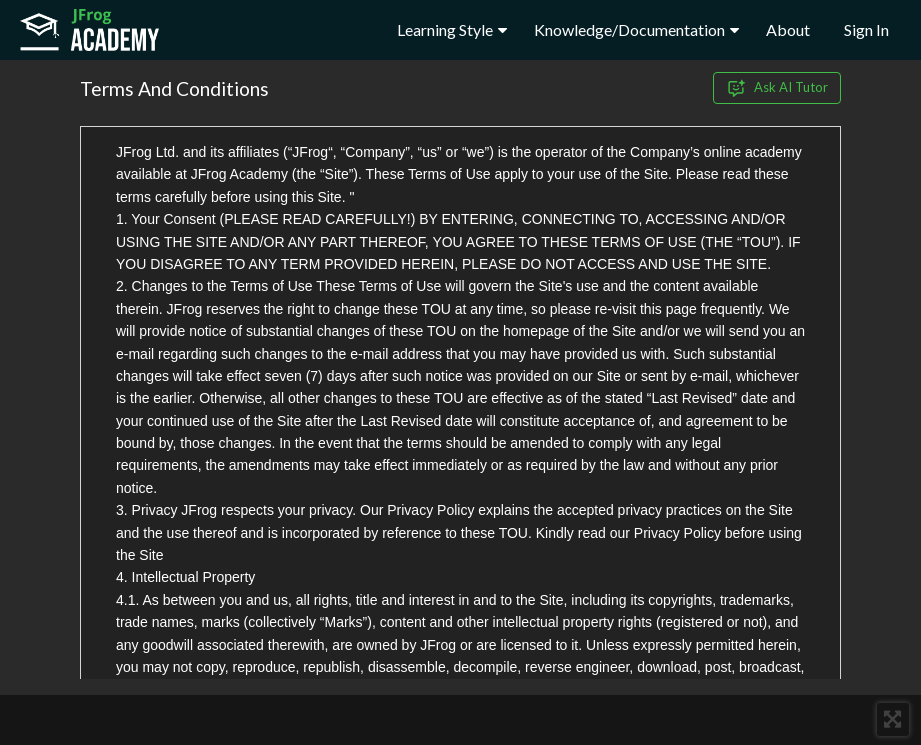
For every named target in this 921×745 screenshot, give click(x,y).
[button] (893, 719)
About (788, 29)
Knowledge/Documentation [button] (636, 30)
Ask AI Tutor (777, 88)
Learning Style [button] (452, 30)
